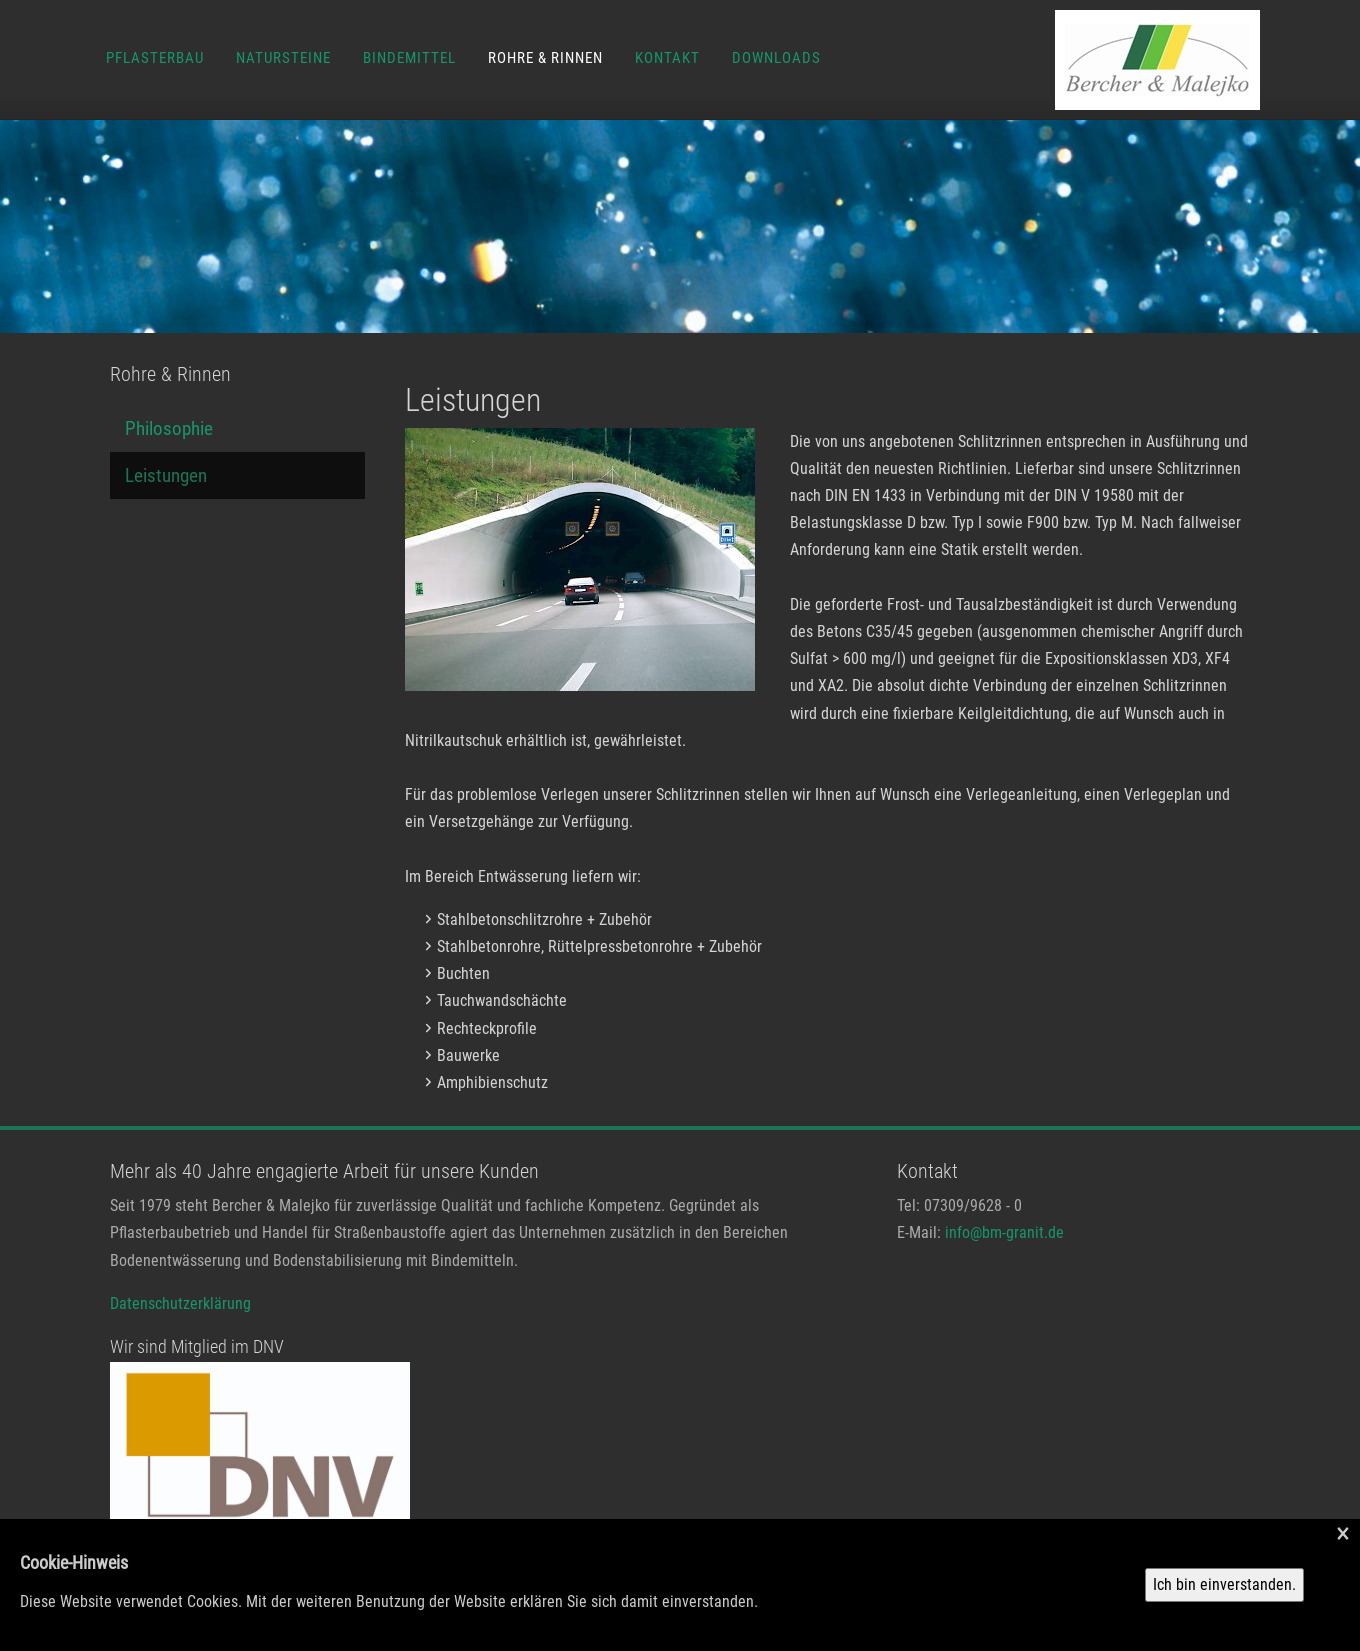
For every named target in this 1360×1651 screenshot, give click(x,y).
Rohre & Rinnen (545, 58)
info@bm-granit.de (1004, 1232)
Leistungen (166, 475)
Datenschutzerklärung (180, 1303)
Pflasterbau (155, 58)
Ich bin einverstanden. (1224, 1584)
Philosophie (169, 428)
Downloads (776, 58)
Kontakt (667, 58)
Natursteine (283, 58)
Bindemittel (409, 58)
